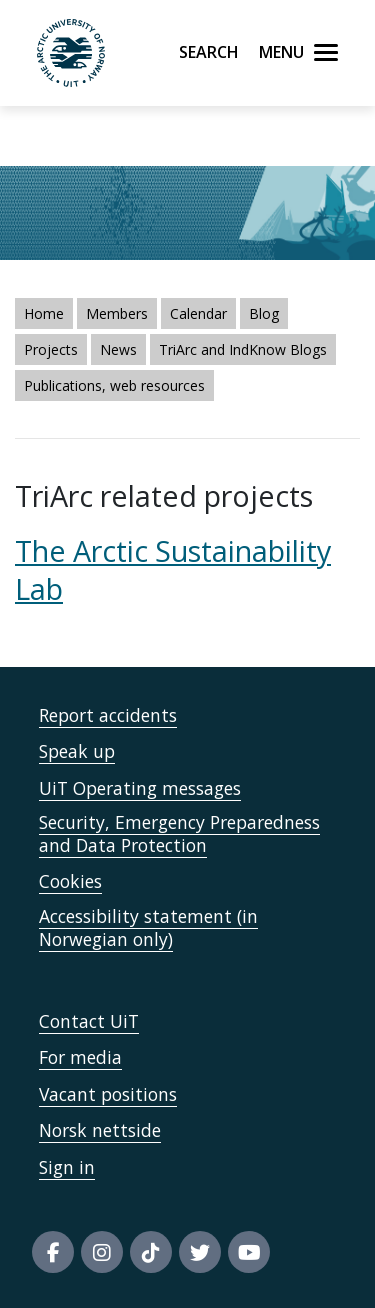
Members (117, 313)
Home (44, 313)
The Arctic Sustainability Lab (173, 569)
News (118, 349)
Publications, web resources (114, 385)
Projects (51, 349)
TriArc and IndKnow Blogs (243, 349)
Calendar (198, 313)
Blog (264, 313)
